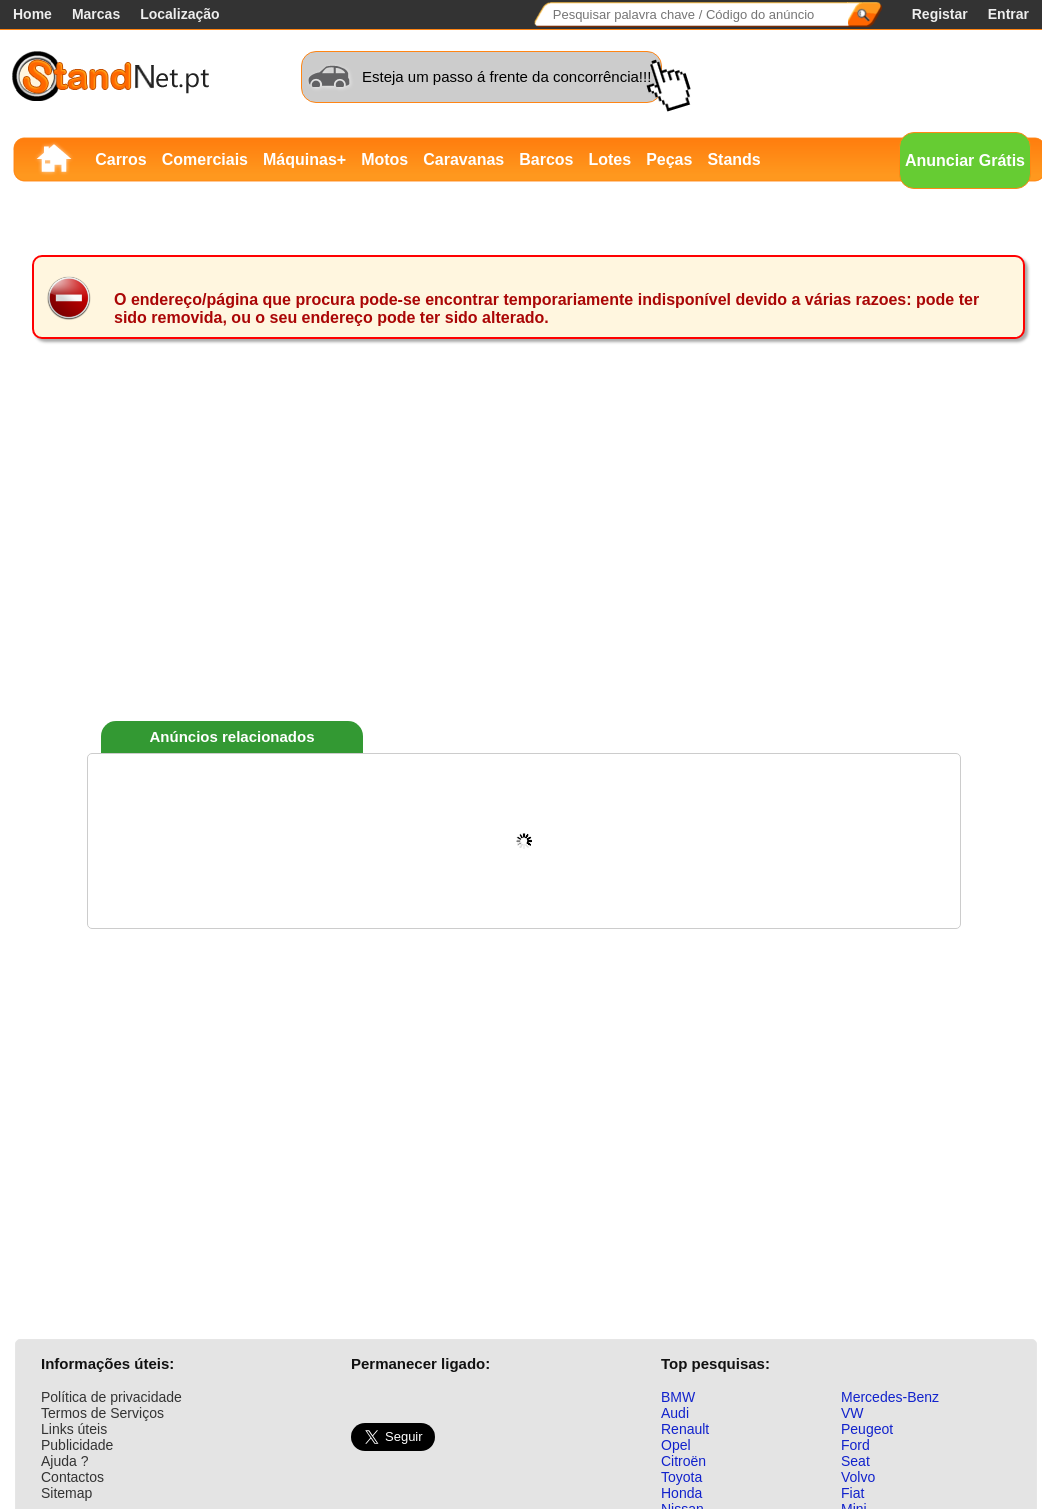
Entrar (1008, 14)
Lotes (609, 159)
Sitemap (66, 1493)
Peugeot (867, 1429)
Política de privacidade (111, 1397)
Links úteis (74, 1429)
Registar (940, 14)
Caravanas (463, 159)
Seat (855, 1461)
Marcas (96, 14)
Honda (681, 1493)
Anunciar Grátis (965, 160)
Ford (855, 1445)
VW (852, 1413)
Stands (733, 159)
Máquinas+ (304, 159)
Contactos (72, 1477)
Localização (179, 14)
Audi (675, 1413)
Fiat (852, 1493)
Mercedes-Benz (890, 1397)
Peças (669, 159)
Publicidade (77, 1445)
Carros (121, 159)
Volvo (858, 1477)
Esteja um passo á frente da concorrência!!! (506, 76)
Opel (676, 1445)
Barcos (546, 159)
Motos (384, 159)
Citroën (683, 1461)
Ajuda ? (64, 1461)
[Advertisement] (519, 564)
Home (32, 14)
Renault (685, 1429)
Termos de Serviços (102, 1413)
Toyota (681, 1477)
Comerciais (205, 159)
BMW (678, 1397)
